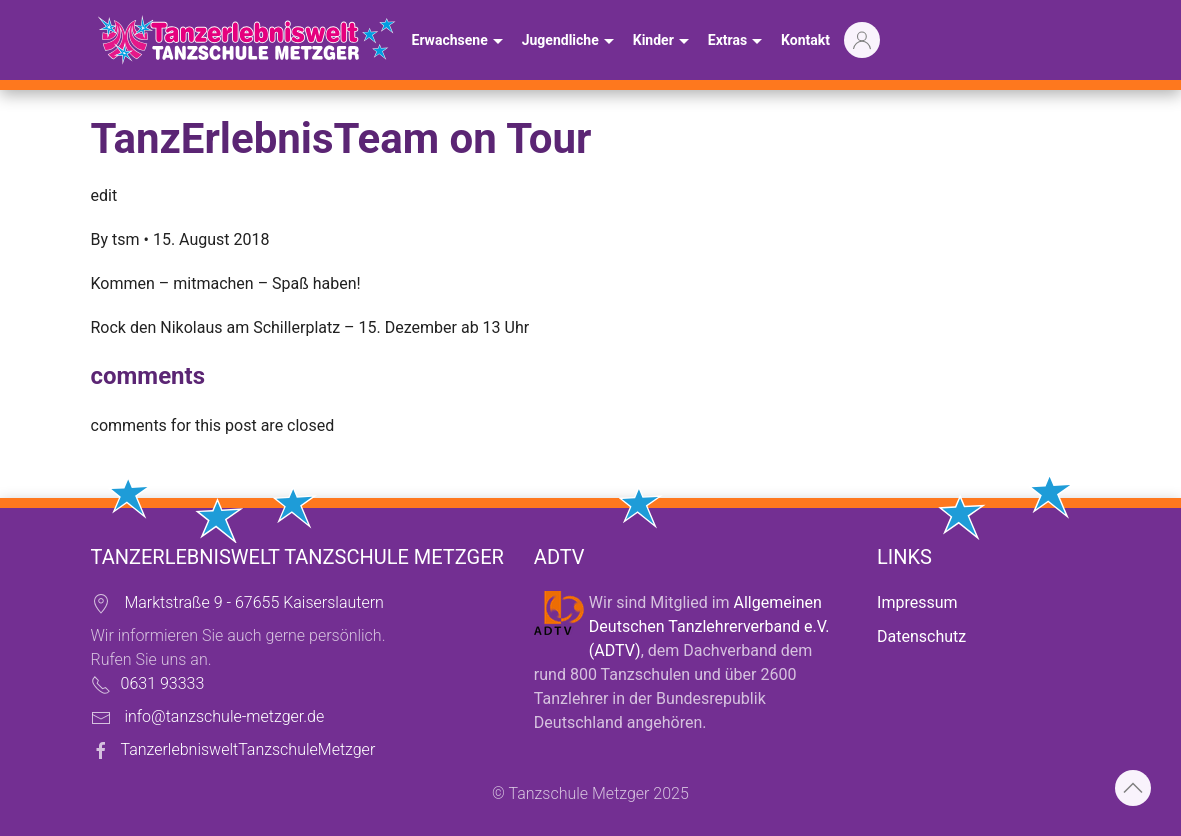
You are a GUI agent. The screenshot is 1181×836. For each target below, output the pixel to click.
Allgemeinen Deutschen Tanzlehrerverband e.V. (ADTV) (709, 626)
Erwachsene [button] (460, 42)
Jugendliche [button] (570, 42)
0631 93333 (163, 683)
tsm (125, 239)
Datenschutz (921, 636)
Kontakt (805, 40)
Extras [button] (737, 42)
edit (104, 195)
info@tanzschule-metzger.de (224, 716)
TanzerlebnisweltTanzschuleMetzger (248, 749)
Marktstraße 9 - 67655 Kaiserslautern (253, 602)
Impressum (917, 602)
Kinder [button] (663, 42)
